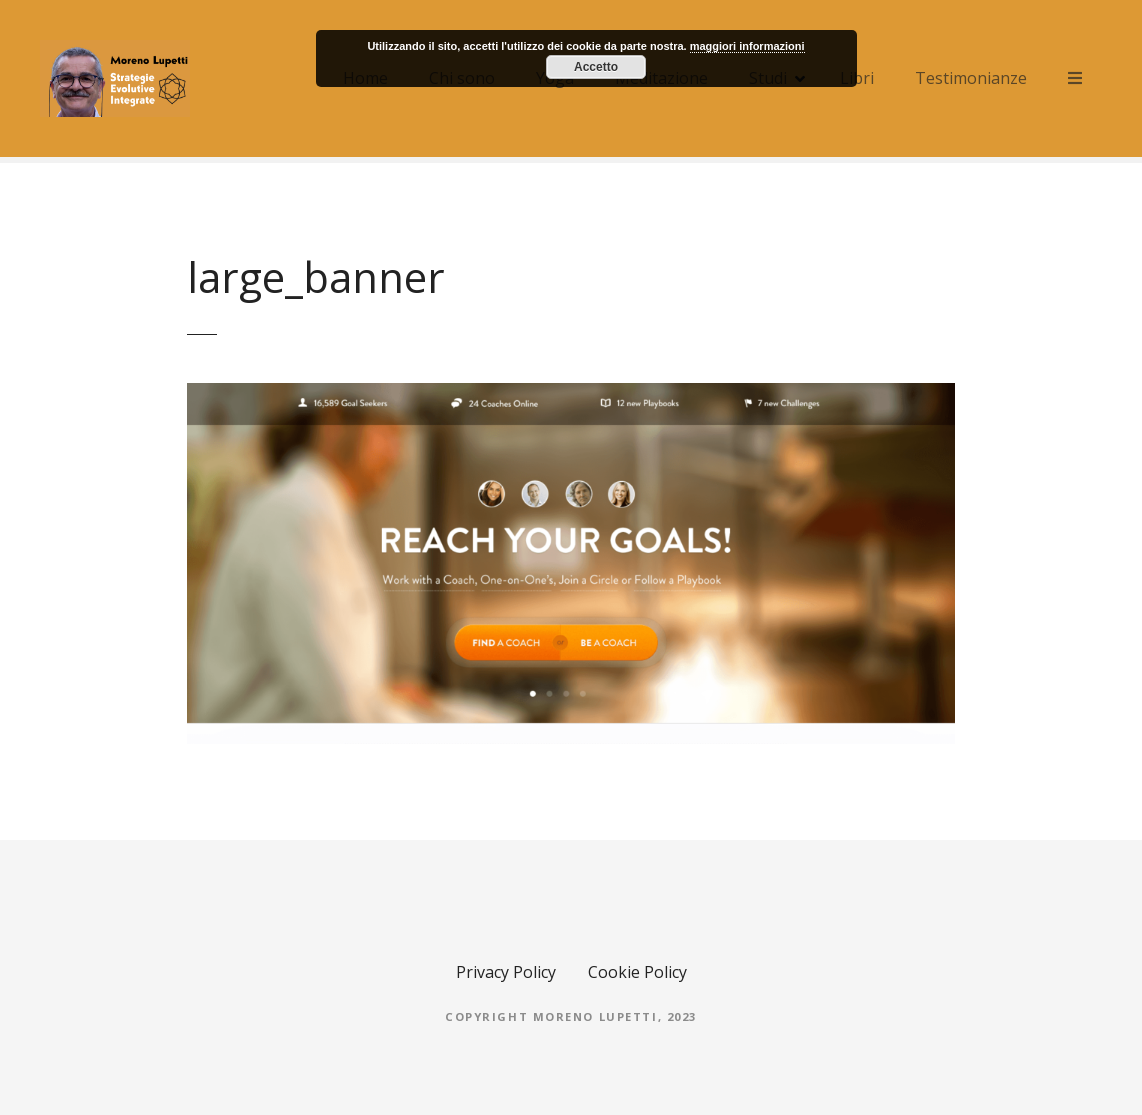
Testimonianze (971, 78)
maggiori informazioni (747, 46)
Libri (857, 78)
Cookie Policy (637, 972)
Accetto (596, 67)
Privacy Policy (506, 972)
